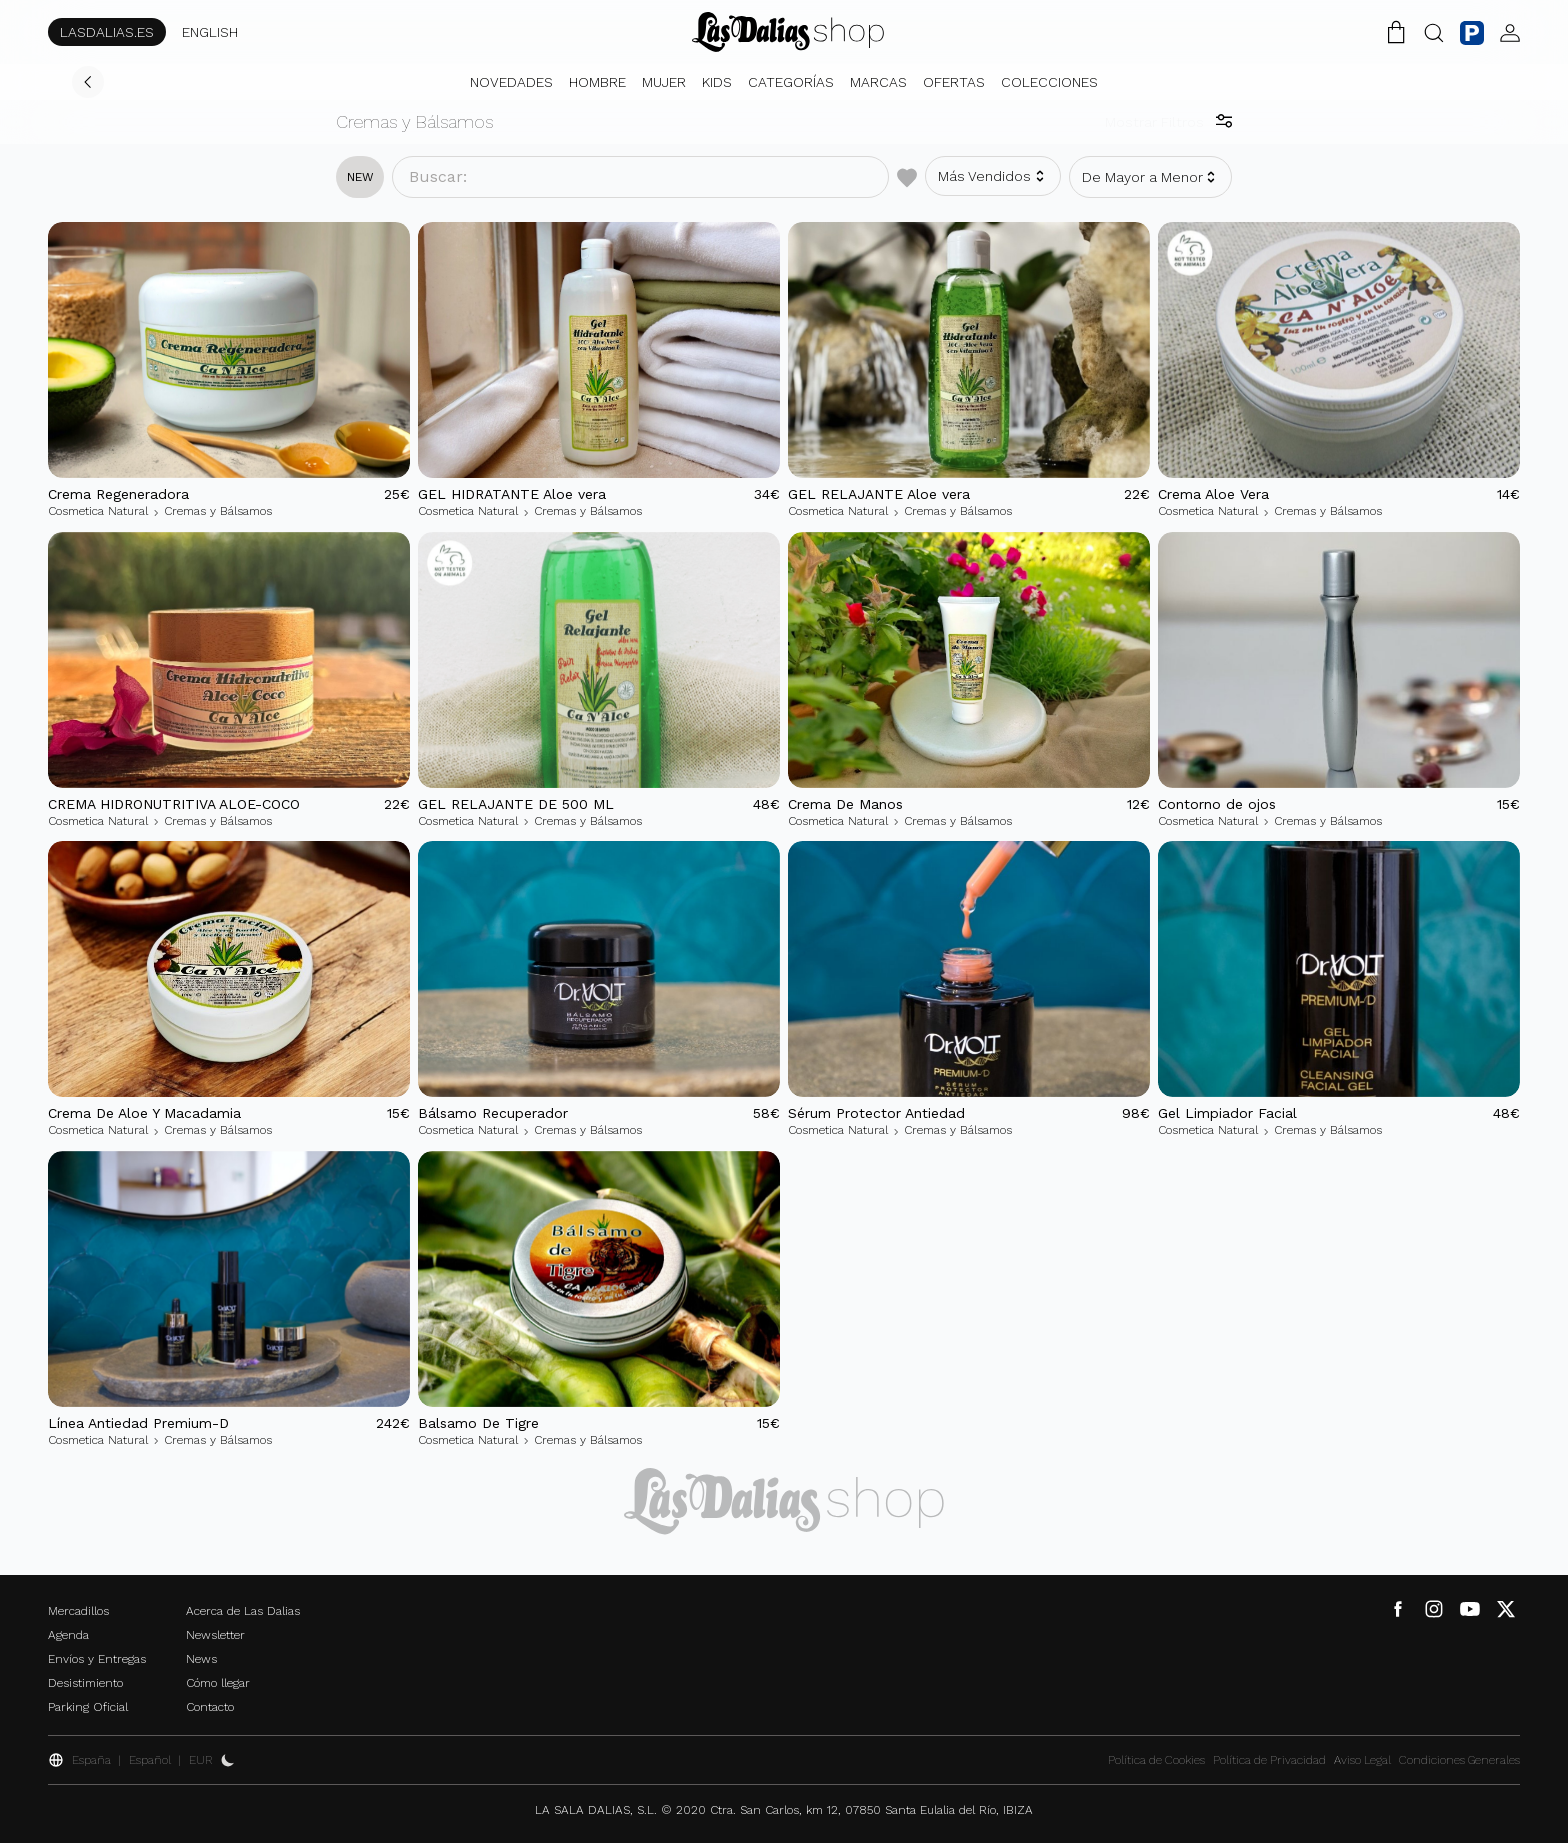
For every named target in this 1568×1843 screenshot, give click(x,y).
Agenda (68, 1635)
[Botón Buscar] (1434, 32)
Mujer (664, 82)
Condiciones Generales (1459, 1760)
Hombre (597, 82)
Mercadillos (78, 1611)
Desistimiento (85, 1683)
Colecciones (1049, 82)
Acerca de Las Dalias (243, 1611)
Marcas (878, 82)
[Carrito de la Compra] (1396, 32)
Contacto (210, 1707)
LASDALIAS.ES (107, 32)
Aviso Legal (1362, 1760)
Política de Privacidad (1269, 1760)
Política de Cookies (1156, 1760)
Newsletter (215, 1635)
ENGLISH (210, 32)
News (201, 1659)
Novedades (511, 82)
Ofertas (954, 82)
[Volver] (88, 82)
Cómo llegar (218, 1683)
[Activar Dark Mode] (228, 1760)
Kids (717, 82)
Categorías (791, 82)
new (360, 177)
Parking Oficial (88, 1707)
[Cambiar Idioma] (788, 32)
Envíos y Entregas (97, 1659)
